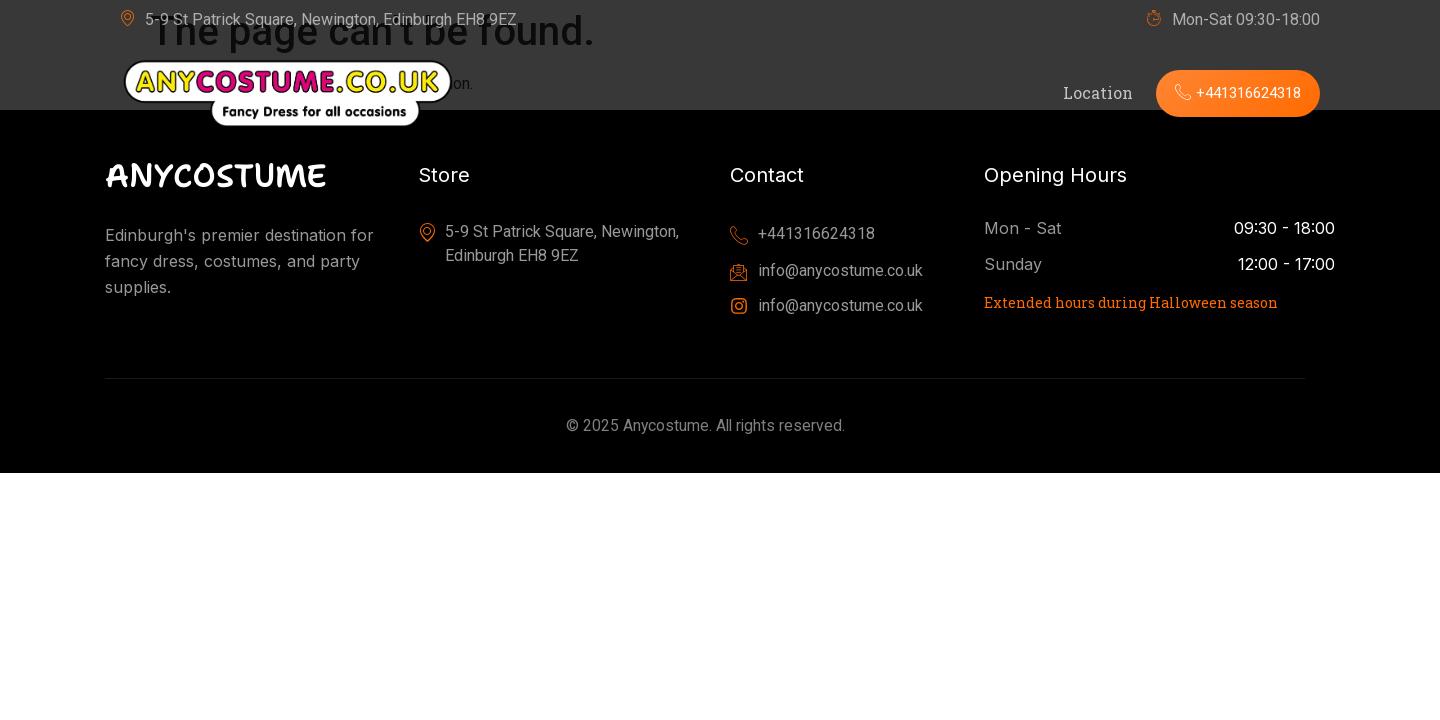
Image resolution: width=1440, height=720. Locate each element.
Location (1084, 92)
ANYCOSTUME (216, 175)
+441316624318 (1231, 92)
